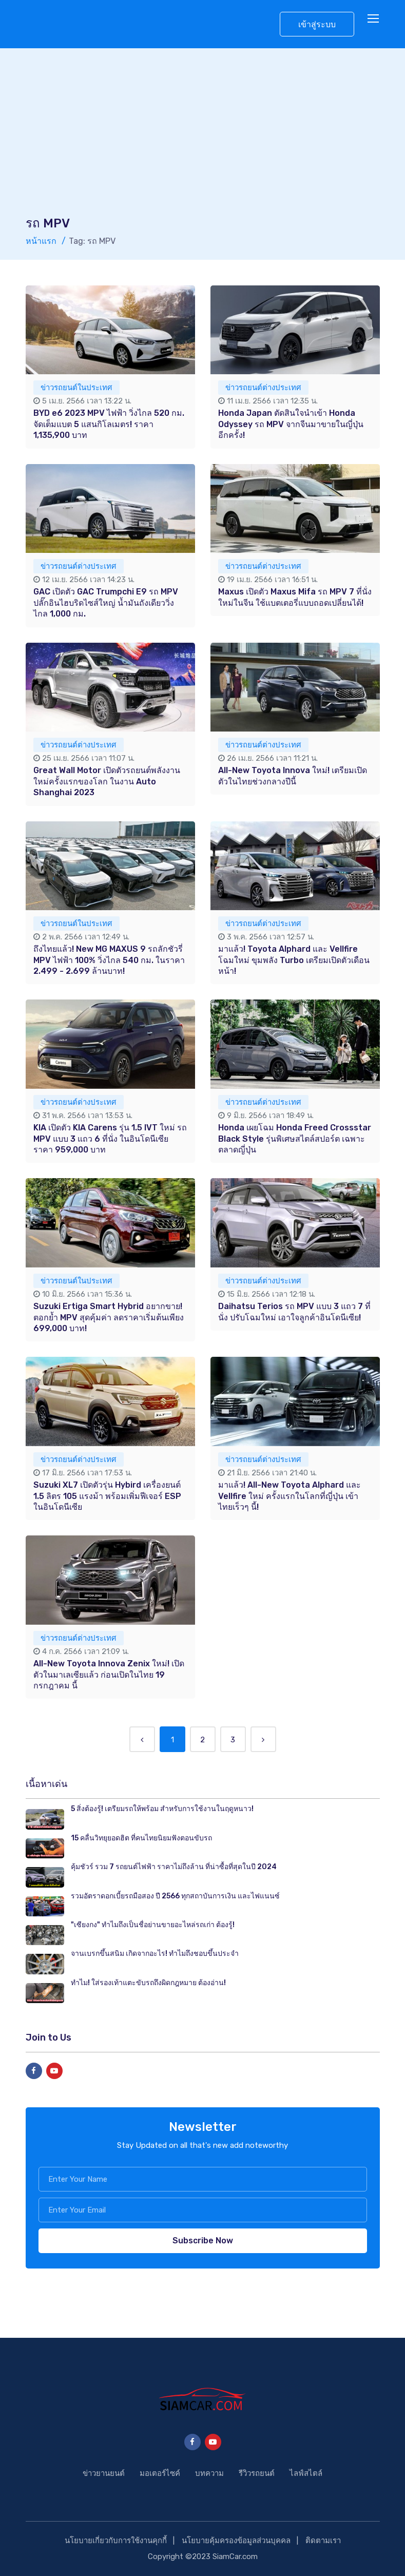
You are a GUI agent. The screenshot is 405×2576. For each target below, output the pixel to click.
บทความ (209, 2473)
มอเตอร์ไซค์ (160, 2473)
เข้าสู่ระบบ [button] (317, 24)
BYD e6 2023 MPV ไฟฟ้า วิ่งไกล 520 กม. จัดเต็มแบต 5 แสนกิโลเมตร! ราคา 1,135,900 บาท (108, 424)
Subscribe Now (202, 2240)
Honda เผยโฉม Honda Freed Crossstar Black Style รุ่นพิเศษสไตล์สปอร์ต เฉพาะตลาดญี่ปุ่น (294, 1139)
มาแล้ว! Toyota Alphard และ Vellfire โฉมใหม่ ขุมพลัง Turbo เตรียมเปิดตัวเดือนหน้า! (294, 960)
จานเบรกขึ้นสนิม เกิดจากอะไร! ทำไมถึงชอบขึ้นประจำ (155, 1953)
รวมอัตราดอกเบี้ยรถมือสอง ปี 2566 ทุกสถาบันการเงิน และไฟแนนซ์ (175, 1896)
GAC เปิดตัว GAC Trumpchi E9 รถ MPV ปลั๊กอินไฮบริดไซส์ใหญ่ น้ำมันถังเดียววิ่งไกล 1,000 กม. (105, 603)
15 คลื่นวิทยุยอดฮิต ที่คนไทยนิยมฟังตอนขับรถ (141, 1838)
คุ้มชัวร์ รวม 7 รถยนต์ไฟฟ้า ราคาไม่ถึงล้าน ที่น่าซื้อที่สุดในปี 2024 (174, 1866)
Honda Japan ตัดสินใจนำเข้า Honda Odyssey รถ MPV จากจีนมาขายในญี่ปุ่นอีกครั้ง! (290, 424)
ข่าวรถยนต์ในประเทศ (76, 387)
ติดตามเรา (323, 2540)
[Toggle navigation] (374, 19)
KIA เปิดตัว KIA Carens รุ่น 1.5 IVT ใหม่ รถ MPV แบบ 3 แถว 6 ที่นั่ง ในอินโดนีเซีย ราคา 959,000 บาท (110, 1139)
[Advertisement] (203, 138)
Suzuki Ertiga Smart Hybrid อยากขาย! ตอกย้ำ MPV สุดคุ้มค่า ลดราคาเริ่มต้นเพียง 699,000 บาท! (108, 1317)
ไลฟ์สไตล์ (306, 2473)
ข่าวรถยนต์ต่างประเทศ (263, 387)
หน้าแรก (41, 241)
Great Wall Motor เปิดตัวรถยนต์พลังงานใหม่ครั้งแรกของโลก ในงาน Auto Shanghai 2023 (106, 781)
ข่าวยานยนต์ (104, 2473)
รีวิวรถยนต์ (257, 2473)
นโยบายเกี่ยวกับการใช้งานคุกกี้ (116, 2540)
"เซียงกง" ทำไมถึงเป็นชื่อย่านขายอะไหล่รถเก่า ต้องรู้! (153, 1924)
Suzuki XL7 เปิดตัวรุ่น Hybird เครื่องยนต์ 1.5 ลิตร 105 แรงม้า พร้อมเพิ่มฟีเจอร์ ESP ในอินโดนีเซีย (107, 1496)
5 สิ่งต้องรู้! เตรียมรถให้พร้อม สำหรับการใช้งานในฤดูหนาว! (162, 1808)
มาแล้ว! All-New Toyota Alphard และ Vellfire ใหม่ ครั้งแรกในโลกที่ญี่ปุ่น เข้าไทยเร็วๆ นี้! (289, 1496)
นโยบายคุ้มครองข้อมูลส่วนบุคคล (236, 2540)
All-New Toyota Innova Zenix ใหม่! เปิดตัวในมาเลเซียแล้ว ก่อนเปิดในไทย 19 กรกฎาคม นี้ (108, 1674)
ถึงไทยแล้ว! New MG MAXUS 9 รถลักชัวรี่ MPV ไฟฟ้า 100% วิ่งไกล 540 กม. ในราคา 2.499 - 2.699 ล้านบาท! (109, 960)
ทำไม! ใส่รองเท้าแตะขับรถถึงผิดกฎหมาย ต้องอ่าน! (148, 1982)
